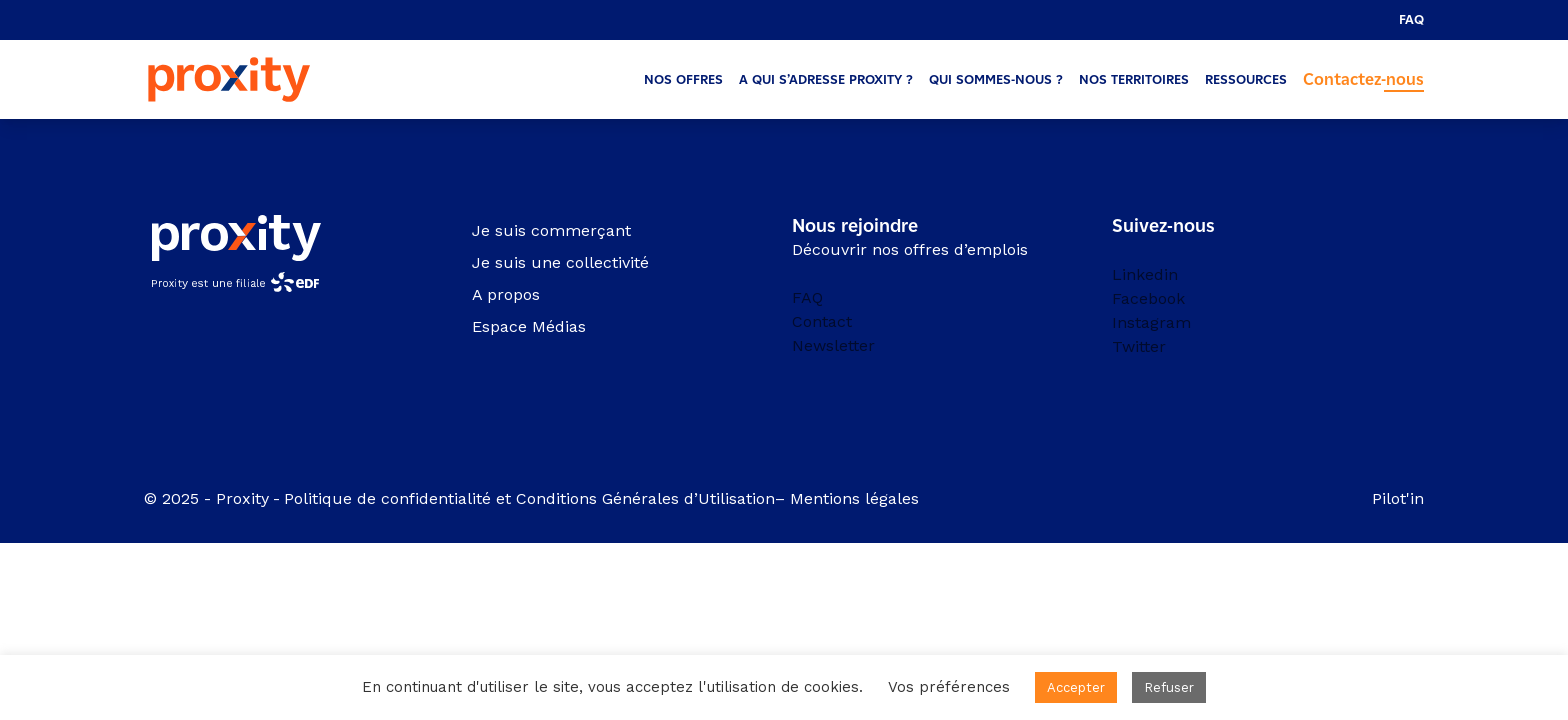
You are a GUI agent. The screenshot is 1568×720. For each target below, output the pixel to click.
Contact (822, 321)
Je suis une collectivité (560, 262)
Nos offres (683, 79)
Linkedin (1145, 274)
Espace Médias (529, 326)
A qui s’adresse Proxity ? (826, 79)
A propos (506, 294)
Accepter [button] (1076, 687)
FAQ (1411, 19)
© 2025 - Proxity (206, 498)
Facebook (1148, 298)
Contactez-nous (1363, 79)
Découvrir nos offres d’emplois (910, 249)
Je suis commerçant (551, 230)
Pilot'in (1398, 498)
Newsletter (833, 345)
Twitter (1139, 346)
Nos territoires (1134, 79)
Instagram (1151, 322)
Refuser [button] (1169, 687)
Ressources (1246, 79)
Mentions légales (857, 498)
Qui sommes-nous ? (996, 79)
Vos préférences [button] (949, 687)
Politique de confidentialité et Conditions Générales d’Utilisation (529, 498)
